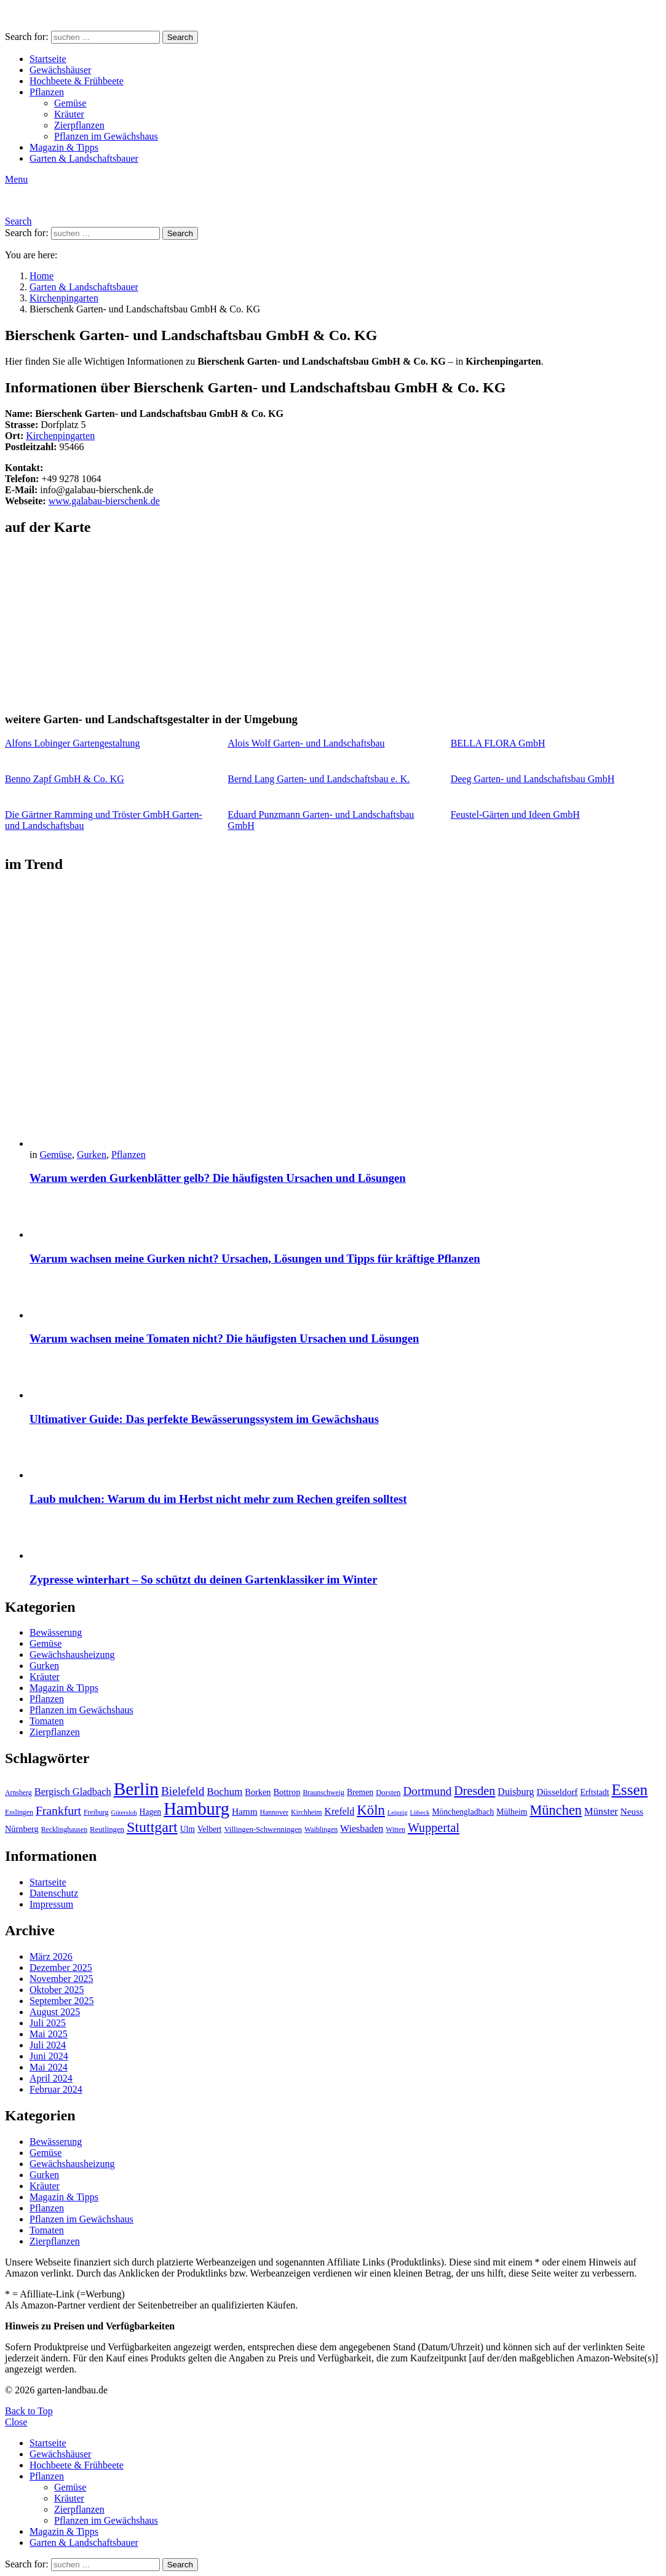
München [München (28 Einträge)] (555, 1810)
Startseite (48, 59)
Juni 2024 (49, 2056)
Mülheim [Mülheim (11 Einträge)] (511, 1812)
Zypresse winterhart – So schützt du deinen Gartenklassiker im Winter (203, 1579)
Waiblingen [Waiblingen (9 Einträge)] (321, 1829)
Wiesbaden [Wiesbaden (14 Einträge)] (361, 1828)
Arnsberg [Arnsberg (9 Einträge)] (18, 1792)
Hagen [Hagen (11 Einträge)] (151, 1812)
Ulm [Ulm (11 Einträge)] (187, 1829)
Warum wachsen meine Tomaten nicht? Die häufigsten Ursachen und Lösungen (224, 1338)
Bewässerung (56, 1632)
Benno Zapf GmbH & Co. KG (64, 779)
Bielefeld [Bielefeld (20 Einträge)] (182, 1791)
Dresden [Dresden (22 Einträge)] (474, 1790)
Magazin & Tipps (64, 147)
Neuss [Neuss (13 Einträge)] (631, 1811)
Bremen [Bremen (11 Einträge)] (360, 1792)
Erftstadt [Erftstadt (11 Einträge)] (594, 1792)
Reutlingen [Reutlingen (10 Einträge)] (107, 1829)
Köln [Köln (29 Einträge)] (371, 1810)
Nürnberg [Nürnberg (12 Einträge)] (22, 1829)
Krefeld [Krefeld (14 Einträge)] (339, 1811)
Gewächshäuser (60, 70)
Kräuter (69, 114)
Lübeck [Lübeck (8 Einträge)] (420, 1812)
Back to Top (29, 2411)
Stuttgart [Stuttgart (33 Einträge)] (152, 1827)
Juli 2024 (48, 2045)
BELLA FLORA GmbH (498, 743)
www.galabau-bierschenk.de (104, 501)
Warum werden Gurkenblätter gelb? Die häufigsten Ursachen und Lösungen (218, 1177)
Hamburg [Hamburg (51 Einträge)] (196, 1808)
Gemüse (70, 103)
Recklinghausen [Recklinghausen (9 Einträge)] (64, 1829)
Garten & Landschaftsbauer (84, 158)
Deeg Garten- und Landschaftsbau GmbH (533, 779)
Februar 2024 (56, 2089)
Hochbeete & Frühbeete (77, 81)
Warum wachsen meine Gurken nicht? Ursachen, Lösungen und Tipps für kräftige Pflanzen (255, 1258)
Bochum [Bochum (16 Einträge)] (224, 1791)
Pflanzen (47, 92)
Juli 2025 (48, 2023)
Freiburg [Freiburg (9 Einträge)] (96, 1812)
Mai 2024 (49, 2067)
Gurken (91, 1154)
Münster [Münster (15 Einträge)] (601, 1811)
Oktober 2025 (57, 1989)
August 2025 (55, 2012)
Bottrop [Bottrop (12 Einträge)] (287, 1792)
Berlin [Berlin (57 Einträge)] (136, 1789)
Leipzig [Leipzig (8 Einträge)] (397, 1812)
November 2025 (61, 1978)
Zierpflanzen (79, 125)
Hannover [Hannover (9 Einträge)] (274, 1812)
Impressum (51, 1904)
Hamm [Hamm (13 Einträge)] (245, 1811)
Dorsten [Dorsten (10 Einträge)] (388, 1792)
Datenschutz (54, 1893)
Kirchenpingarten (60, 435)
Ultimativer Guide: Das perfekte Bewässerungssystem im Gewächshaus (204, 1419)
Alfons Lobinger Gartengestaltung (72, 743)
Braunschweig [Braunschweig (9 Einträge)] (323, 1792)
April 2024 (51, 2078)
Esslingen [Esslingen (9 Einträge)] (19, 1812)
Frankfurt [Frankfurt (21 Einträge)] (58, 1810)
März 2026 (51, 1956)
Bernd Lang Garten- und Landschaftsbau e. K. (319, 779)
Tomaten (47, 1721)
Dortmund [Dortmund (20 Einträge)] (427, 1791)
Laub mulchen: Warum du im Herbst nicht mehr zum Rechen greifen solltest (218, 1498)
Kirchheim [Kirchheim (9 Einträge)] (306, 1812)
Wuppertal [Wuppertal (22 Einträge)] (433, 1827)
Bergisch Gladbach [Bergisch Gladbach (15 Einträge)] (72, 1791)
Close (16, 2422)
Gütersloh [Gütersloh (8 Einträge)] (124, 1812)
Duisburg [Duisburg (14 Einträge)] (516, 1791)
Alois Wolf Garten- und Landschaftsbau (306, 743)
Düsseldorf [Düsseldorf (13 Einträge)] (556, 1791)
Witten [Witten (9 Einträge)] (395, 1829)
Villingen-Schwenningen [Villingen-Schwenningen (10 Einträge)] (263, 1829)
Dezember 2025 (61, 1967)
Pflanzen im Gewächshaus (106, 136)
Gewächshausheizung (72, 1654)
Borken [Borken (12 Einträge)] (258, 1792)
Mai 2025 (49, 2034)
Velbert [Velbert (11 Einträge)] (209, 1829)
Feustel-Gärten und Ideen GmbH (515, 814)
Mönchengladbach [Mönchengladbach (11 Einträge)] (463, 1812)
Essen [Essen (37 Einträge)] (629, 1789)
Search (180, 37)
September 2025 (61, 2000)
